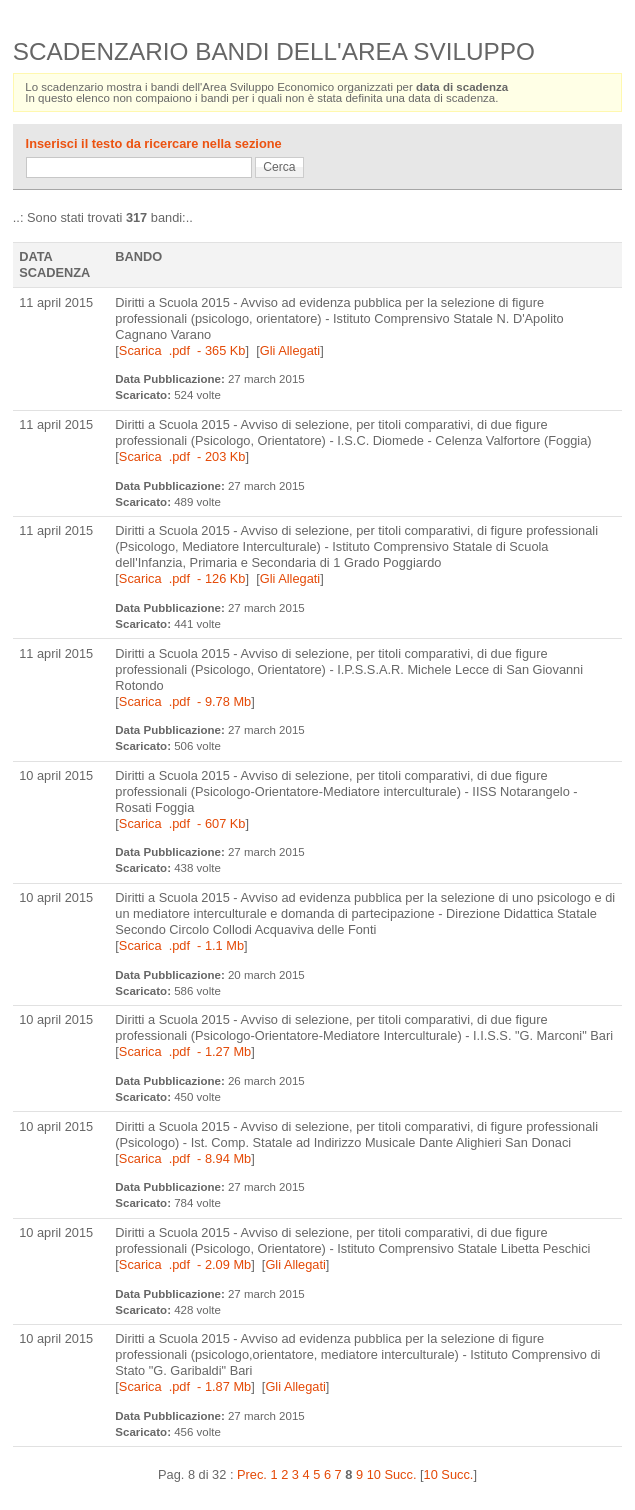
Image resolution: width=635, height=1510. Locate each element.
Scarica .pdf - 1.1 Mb (181, 945)
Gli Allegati (290, 350)
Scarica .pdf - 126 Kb (182, 578)
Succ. (400, 1474)
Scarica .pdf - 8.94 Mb (185, 1158)
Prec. (252, 1474)
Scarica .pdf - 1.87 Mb (185, 1386)
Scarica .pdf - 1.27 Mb (185, 1051)
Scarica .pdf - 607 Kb (182, 823)
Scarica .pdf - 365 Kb (182, 350)
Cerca (279, 167)
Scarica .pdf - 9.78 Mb (185, 701)
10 (374, 1474)
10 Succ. (449, 1474)
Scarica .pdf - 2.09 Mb (185, 1264)
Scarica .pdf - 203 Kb (182, 456)
